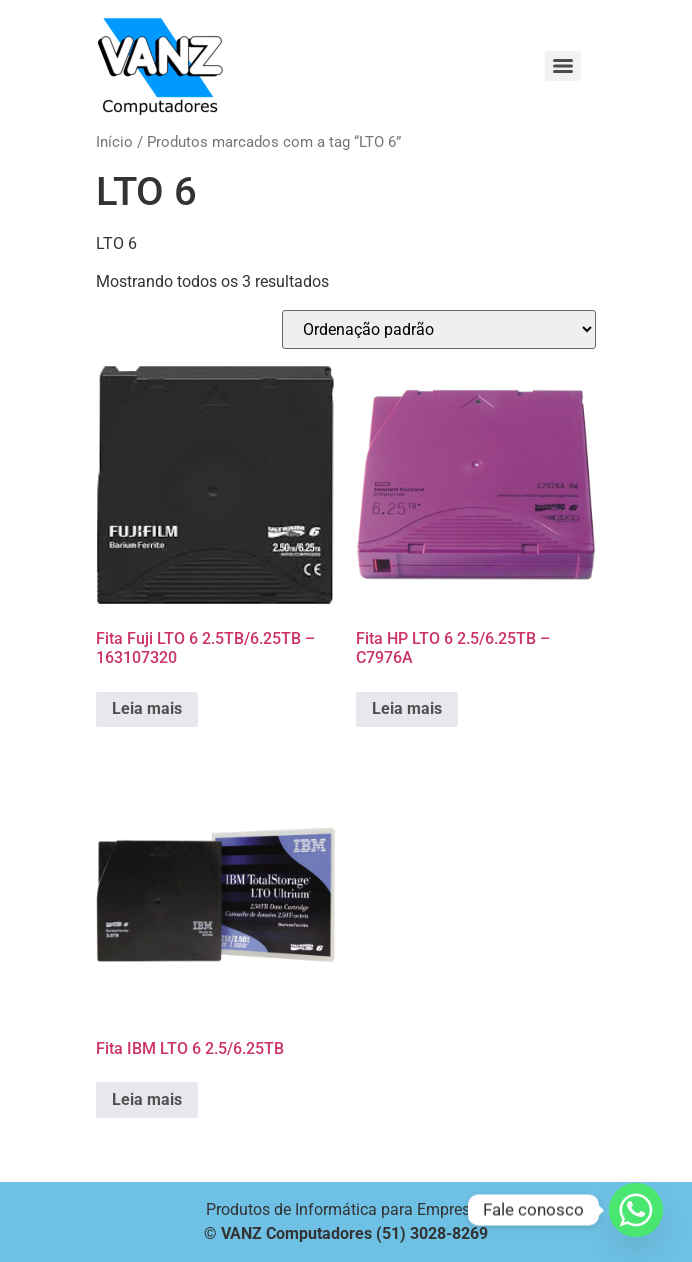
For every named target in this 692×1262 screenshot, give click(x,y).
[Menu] (563, 66)
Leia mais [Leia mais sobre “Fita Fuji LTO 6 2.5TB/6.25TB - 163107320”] (147, 708)
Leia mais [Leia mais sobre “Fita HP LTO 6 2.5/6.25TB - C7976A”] (407, 708)
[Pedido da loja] (439, 329)
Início (114, 142)
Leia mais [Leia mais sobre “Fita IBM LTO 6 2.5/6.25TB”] (147, 1099)
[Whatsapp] (636, 1210)
